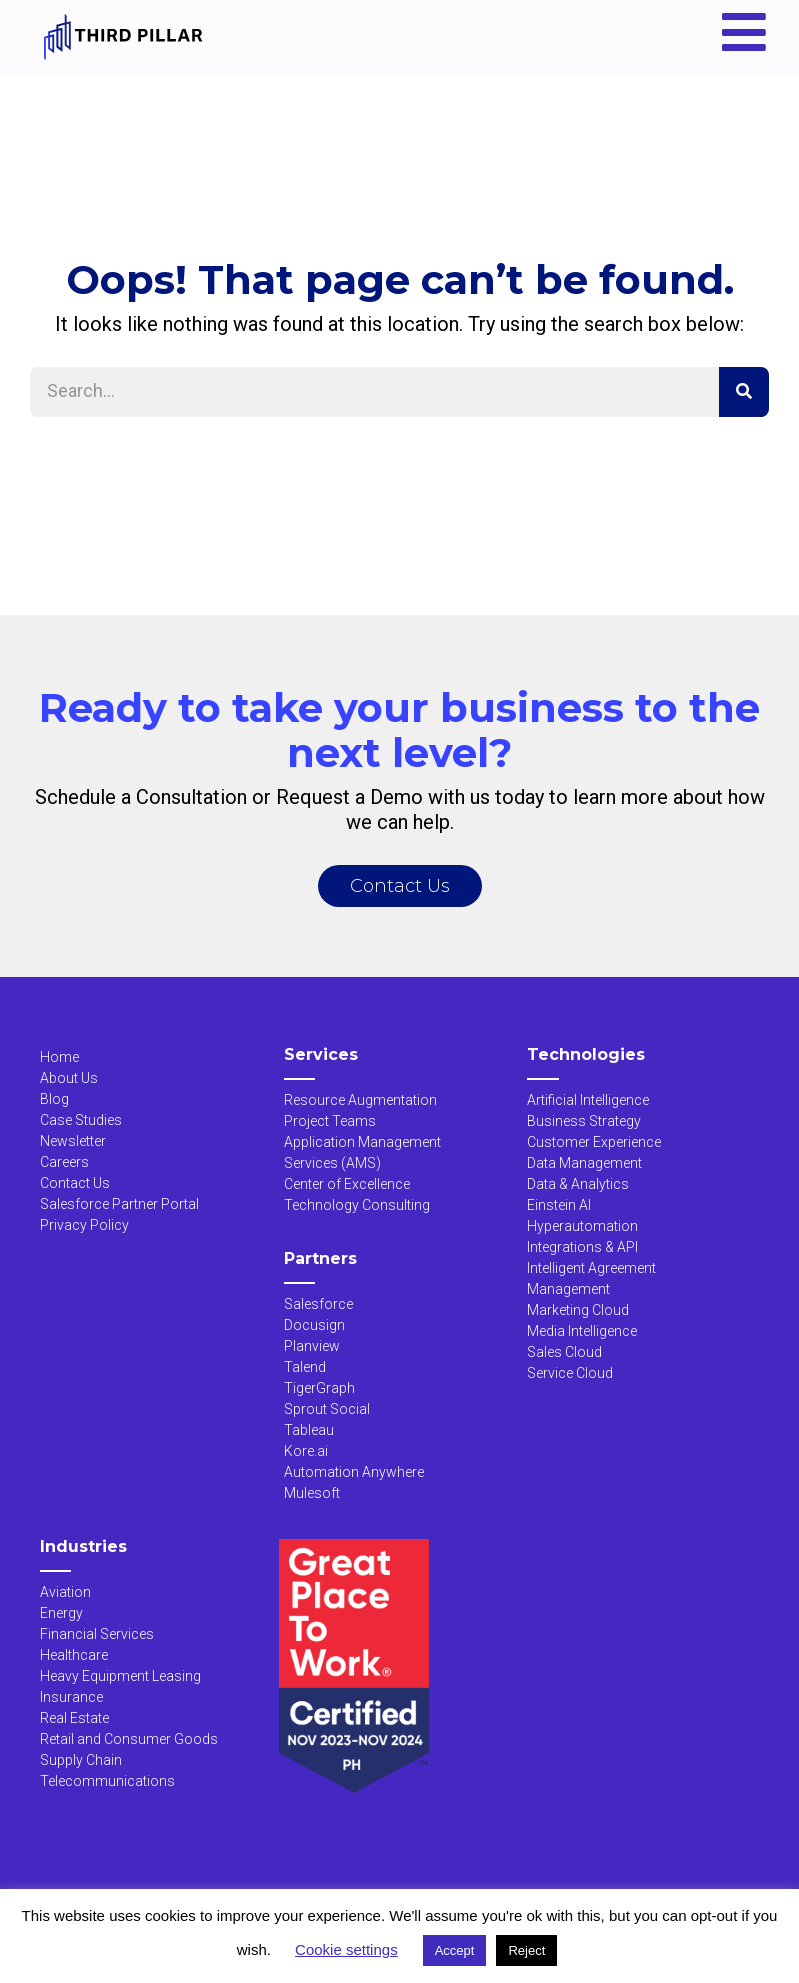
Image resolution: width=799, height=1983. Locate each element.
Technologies (586, 1054)
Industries (83, 1546)
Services (321, 1054)
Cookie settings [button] (346, 1949)
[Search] (744, 392)
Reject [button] (526, 1950)
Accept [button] (455, 1950)
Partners (320, 1258)
